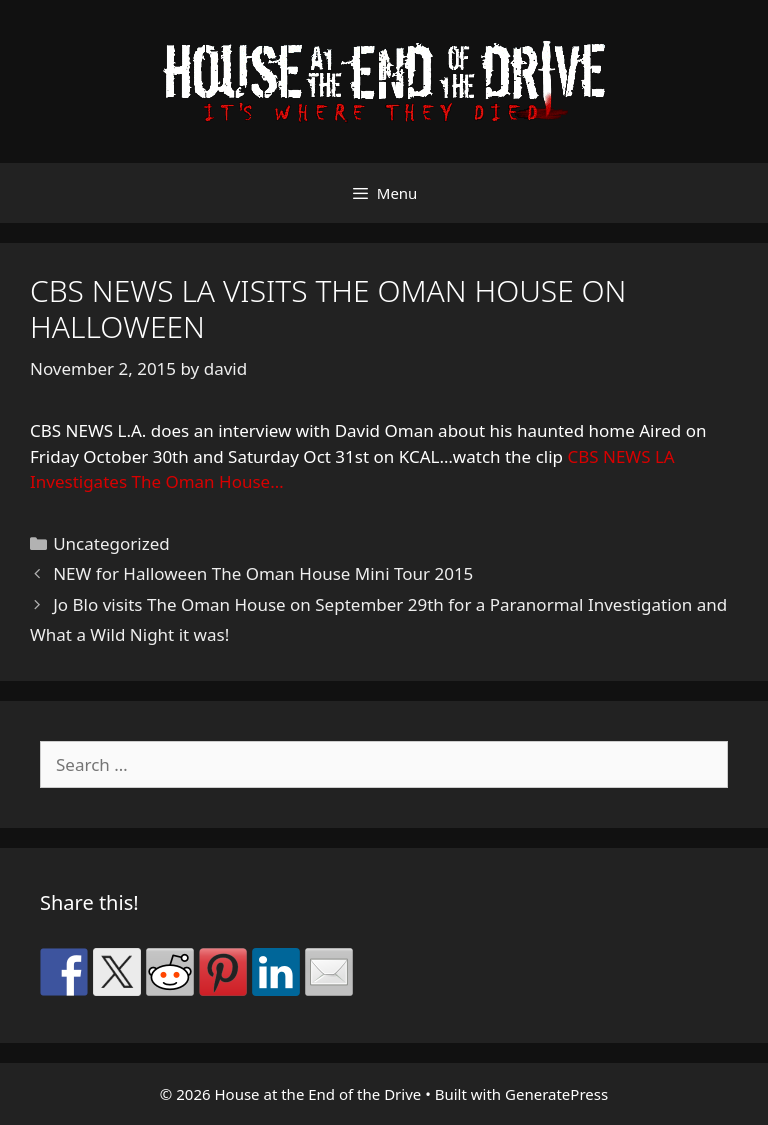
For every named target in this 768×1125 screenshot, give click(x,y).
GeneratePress (556, 1094)
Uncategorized (111, 543)
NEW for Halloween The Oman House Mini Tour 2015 (263, 573)
